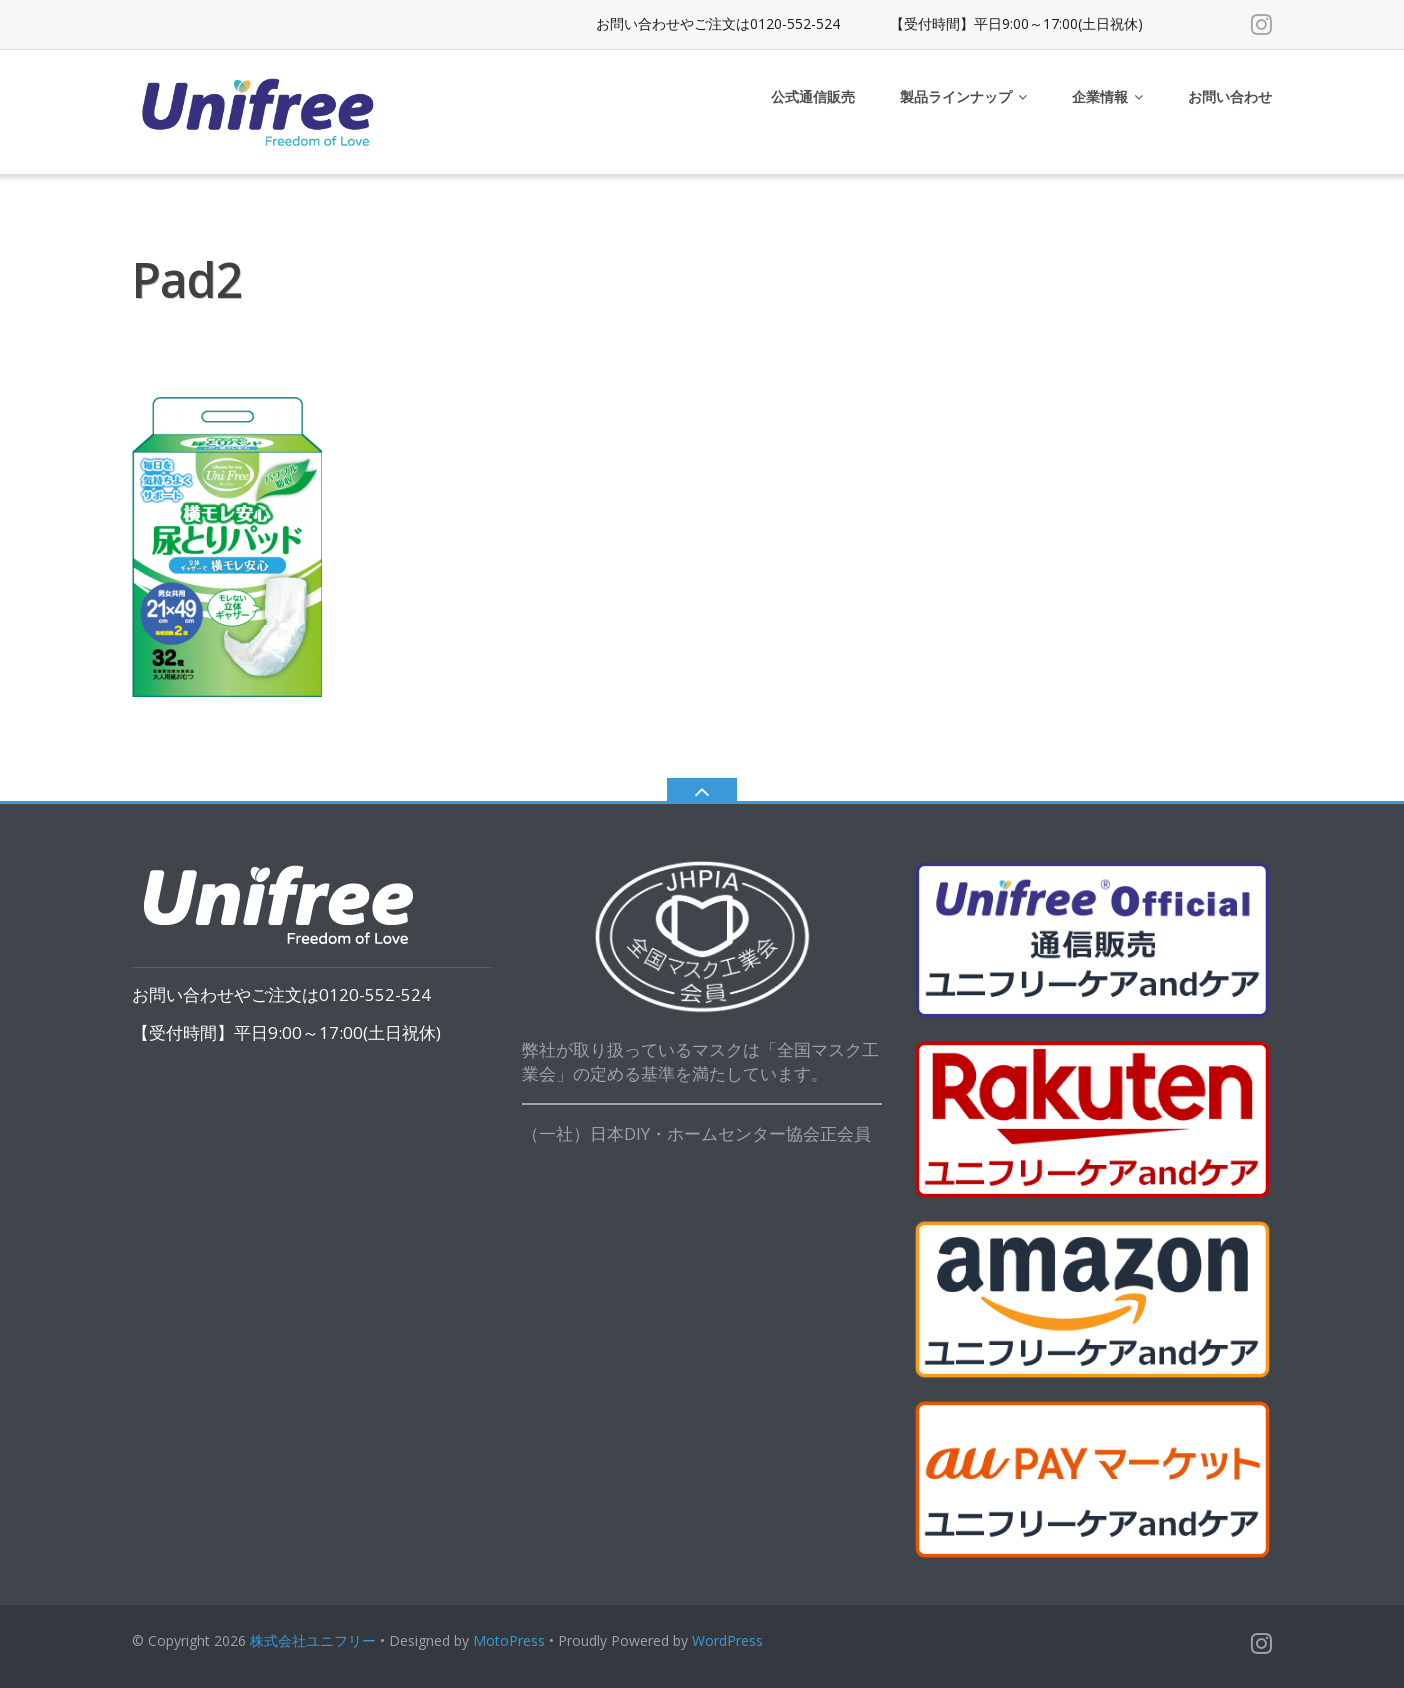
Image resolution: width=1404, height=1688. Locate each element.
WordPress (727, 1640)
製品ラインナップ (956, 96)
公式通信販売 (813, 96)
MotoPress (509, 1640)
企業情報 (1100, 96)
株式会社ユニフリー (313, 1640)
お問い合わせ (1230, 96)
